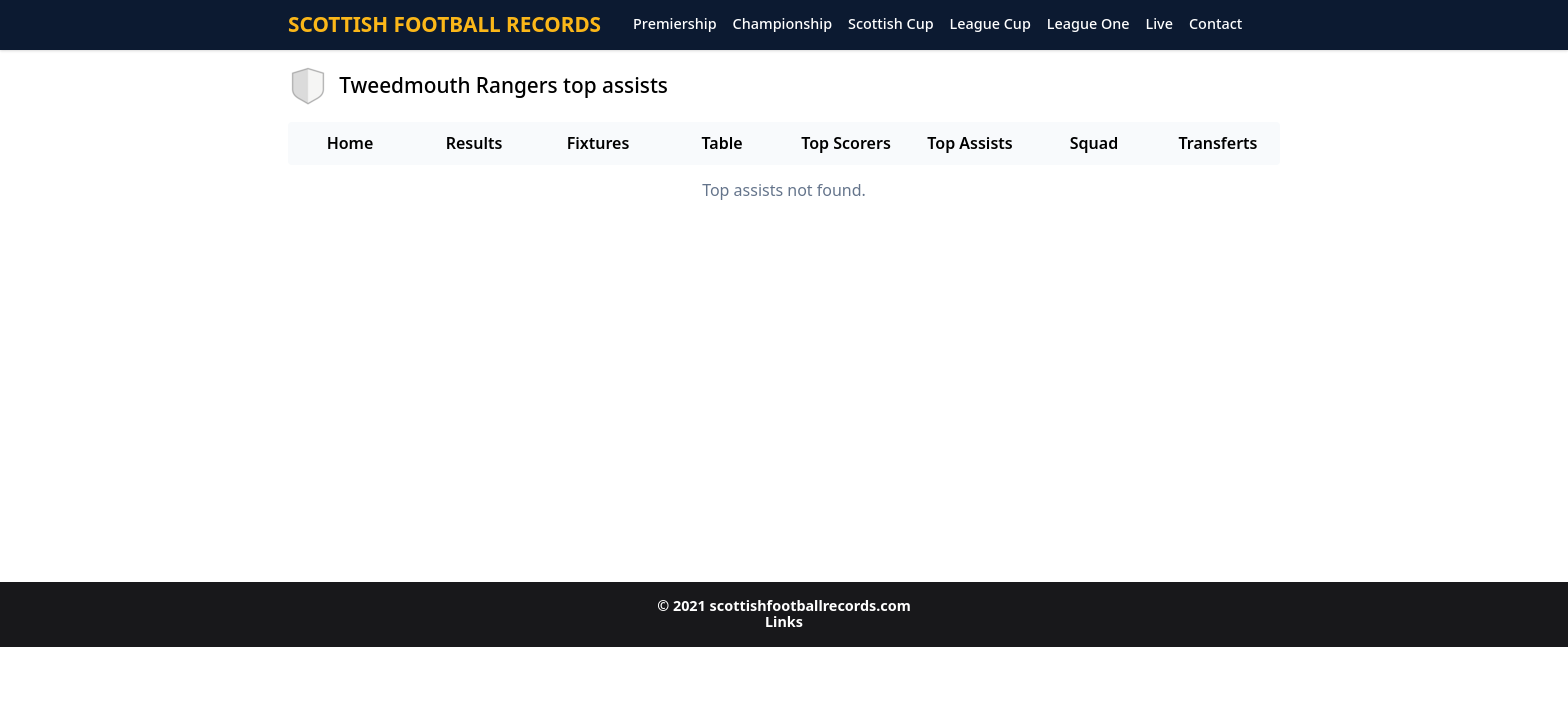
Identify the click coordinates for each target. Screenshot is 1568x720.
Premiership (675, 24)
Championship (782, 24)
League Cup (990, 24)
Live (1159, 24)
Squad (1094, 143)
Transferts (1217, 143)
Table (721, 143)
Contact (1215, 24)
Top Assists (969, 143)
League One (1088, 24)
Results (474, 143)
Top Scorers (846, 143)
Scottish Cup (891, 24)
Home (350, 143)
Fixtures (598, 143)
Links (784, 621)
